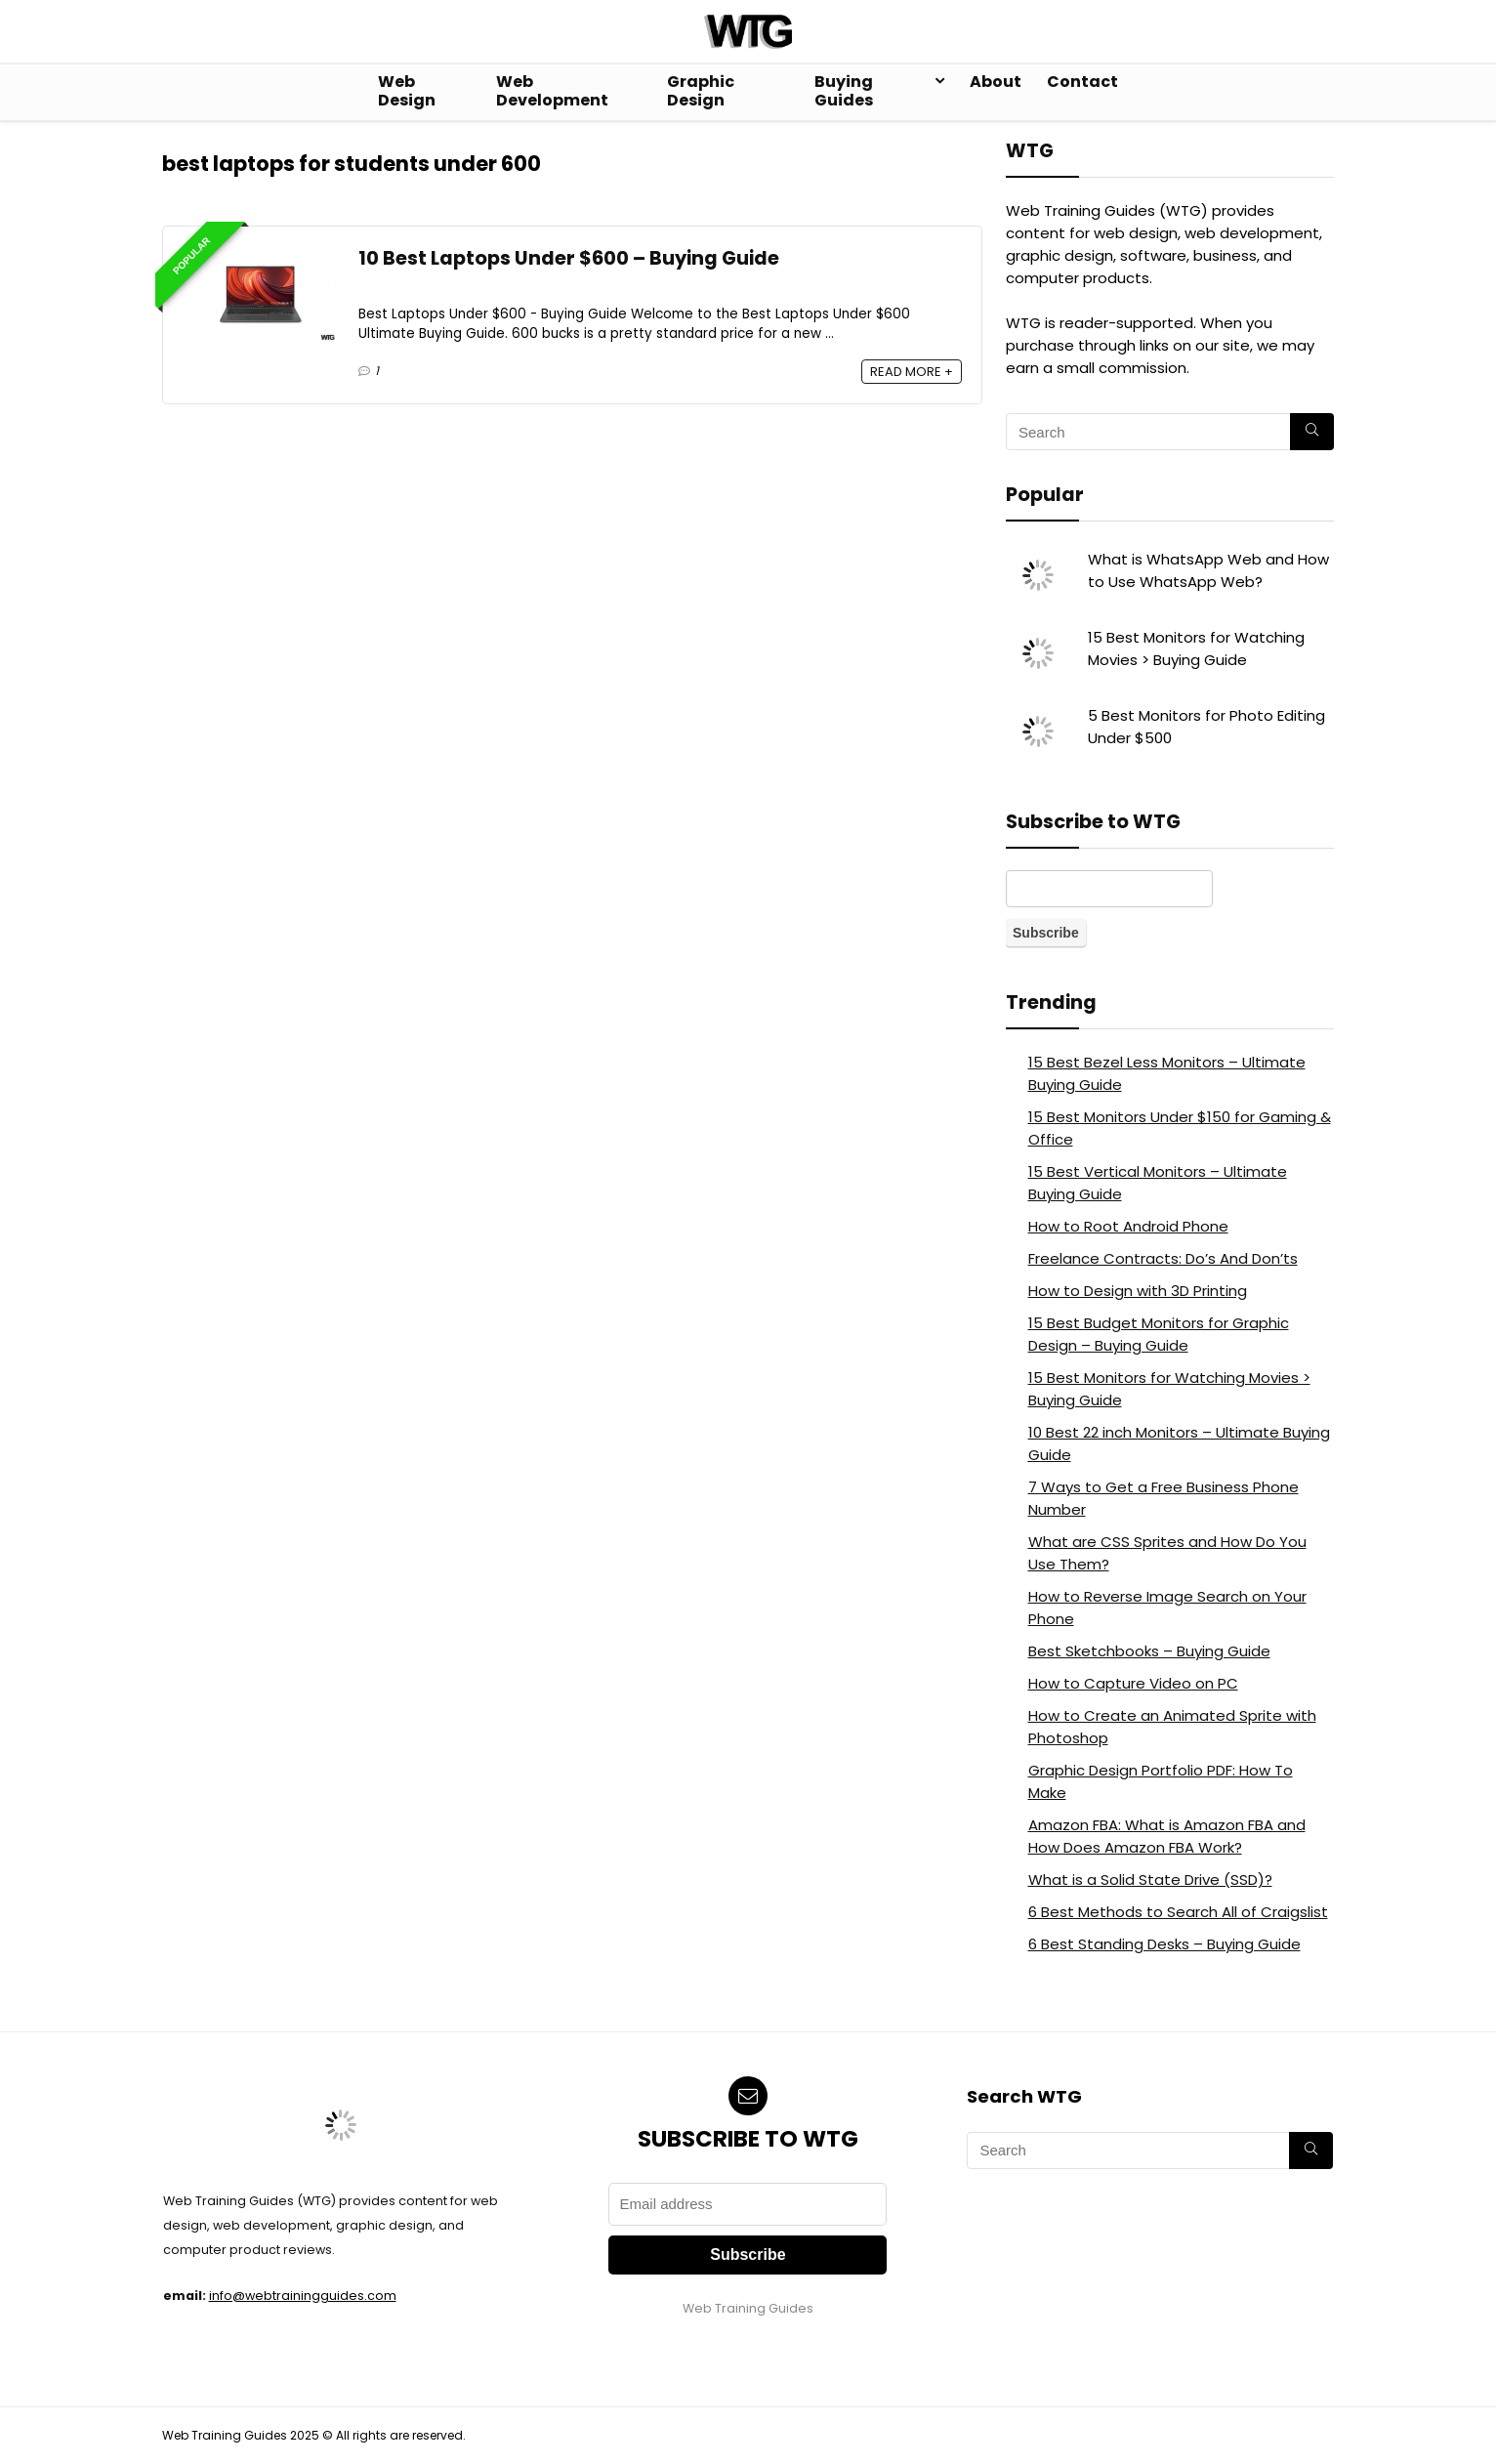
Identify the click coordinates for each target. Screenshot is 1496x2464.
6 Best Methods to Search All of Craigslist (1178, 1911)
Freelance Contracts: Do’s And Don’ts (1163, 1258)
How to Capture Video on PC (1133, 1683)
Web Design (407, 90)
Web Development (552, 90)
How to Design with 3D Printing (1137, 1290)
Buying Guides (843, 90)
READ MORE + (911, 371)
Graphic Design (700, 90)
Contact (1082, 81)
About (995, 81)
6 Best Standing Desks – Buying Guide (1164, 1944)
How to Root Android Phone (1128, 1226)
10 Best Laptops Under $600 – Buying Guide (568, 258)
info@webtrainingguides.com (302, 2295)
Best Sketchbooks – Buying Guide (1149, 1651)
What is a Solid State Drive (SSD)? (1150, 1879)
